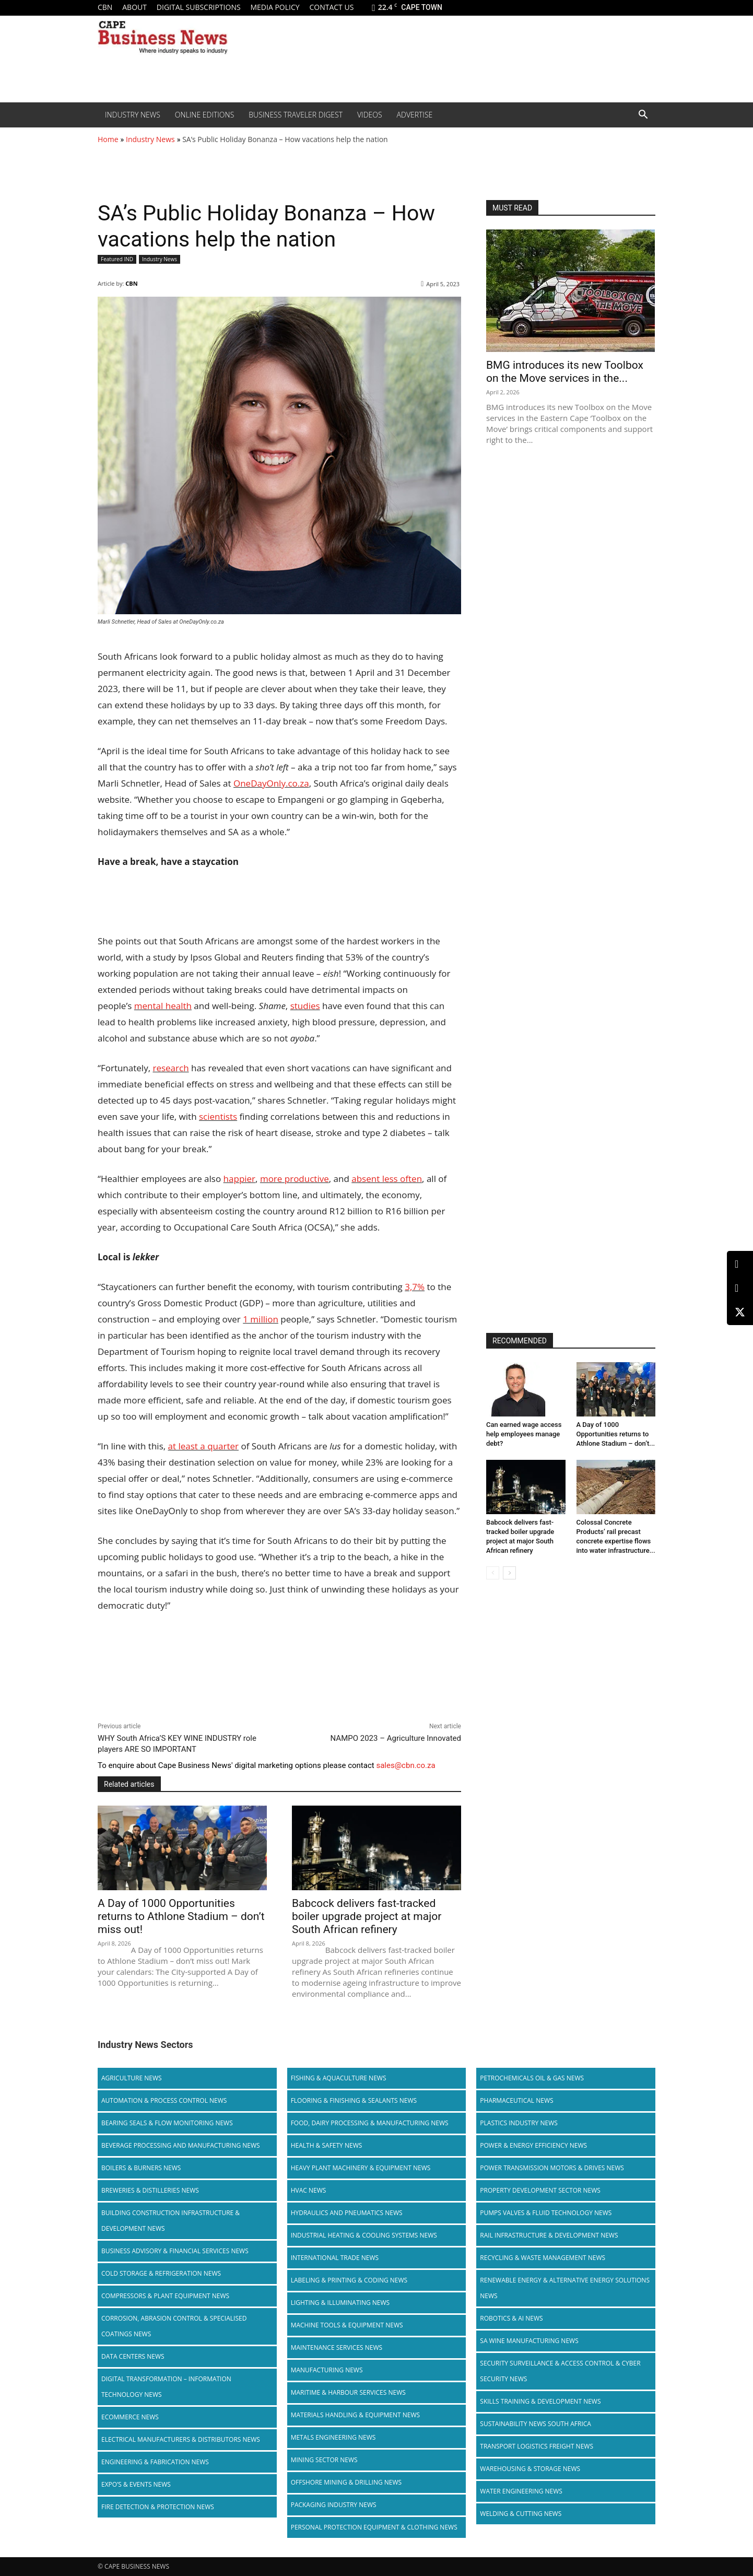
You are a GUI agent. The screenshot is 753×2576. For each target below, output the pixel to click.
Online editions (204, 115)
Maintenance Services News (337, 2347)
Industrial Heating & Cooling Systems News (364, 2235)
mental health (163, 1006)
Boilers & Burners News (141, 2167)
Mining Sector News (324, 2459)
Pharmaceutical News (516, 2100)
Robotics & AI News (511, 2318)
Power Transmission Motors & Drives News (552, 2167)
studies (305, 1006)
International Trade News (335, 2257)
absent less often (386, 1179)
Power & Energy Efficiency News (533, 2145)
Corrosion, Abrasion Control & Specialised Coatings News (173, 2326)
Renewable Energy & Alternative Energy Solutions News (565, 2288)
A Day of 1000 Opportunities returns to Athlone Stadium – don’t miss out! (181, 1916)
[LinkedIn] (740, 1264)
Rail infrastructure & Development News (549, 2235)
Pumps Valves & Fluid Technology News (545, 2212)
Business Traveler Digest (296, 115)
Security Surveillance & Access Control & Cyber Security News (560, 2371)
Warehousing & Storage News (530, 2468)
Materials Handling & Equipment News (355, 2414)
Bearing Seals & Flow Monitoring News (167, 2122)
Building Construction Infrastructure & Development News (170, 2220)
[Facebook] (740, 1288)
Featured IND (117, 259)
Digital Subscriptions (199, 7)
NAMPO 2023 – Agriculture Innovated (396, 1738)
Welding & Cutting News (520, 2513)
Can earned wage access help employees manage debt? (523, 1434)
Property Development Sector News (540, 2190)
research (170, 1068)
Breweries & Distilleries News (150, 2190)
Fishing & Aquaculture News (338, 2078)
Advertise (415, 115)
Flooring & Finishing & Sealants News (354, 2100)
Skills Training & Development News (540, 2401)
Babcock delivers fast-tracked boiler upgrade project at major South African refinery (366, 1916)
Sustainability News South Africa (535, 2423)
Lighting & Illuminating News (340, 2302)
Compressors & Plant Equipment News (165, 2295)
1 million (260, 1319)
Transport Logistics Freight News (536, 2446)
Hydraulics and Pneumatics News (347, 2212)
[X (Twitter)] (740, 1312)
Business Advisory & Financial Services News (175, 2250)
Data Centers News (132, 2356)
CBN (105, 7)
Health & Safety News (326, 2145)
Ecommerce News (130, 2417)
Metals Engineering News (333, 2437)
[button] (642, 115)
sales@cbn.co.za (405, 1765)
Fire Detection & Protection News (157, 2506)
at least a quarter (203, 1446)
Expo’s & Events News (136, 2484)
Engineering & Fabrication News (155, 2461)
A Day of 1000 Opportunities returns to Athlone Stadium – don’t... (615, 1434)
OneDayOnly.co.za (271, 783)
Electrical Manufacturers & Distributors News (180, 2439)
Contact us (331, 7)
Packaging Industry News (333, 2504)
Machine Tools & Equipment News (347, 2325)
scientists (218, 1116)
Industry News (132, 115)
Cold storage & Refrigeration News (161, 2273)
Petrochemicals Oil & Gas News (532, 2078)
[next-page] (509, 1572)
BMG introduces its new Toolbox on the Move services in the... (564, 371)
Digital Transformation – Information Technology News (166, 2386)
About (134, 7)
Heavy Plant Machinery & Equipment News (361, 2167)
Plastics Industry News (519, 2122)
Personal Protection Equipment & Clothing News (374, 2527)
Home (108, 139)
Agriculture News (131, 2078)
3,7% (415, 1287)
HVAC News (308, 2190)
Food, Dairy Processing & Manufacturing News (370, 2122)
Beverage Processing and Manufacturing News (180, 2145)
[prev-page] (492, 1572)
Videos (369, 115)
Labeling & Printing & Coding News (349, 2280)
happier (239, 1179)
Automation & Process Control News (164, 2100)
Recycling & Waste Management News (542, 2257)
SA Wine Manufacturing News (529, 2340)
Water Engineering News (521, 2491)
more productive (294, 1179)
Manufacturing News (327, 2370)
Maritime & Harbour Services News (348, 2392)
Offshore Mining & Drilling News (346, 2482)
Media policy (274, 7)
